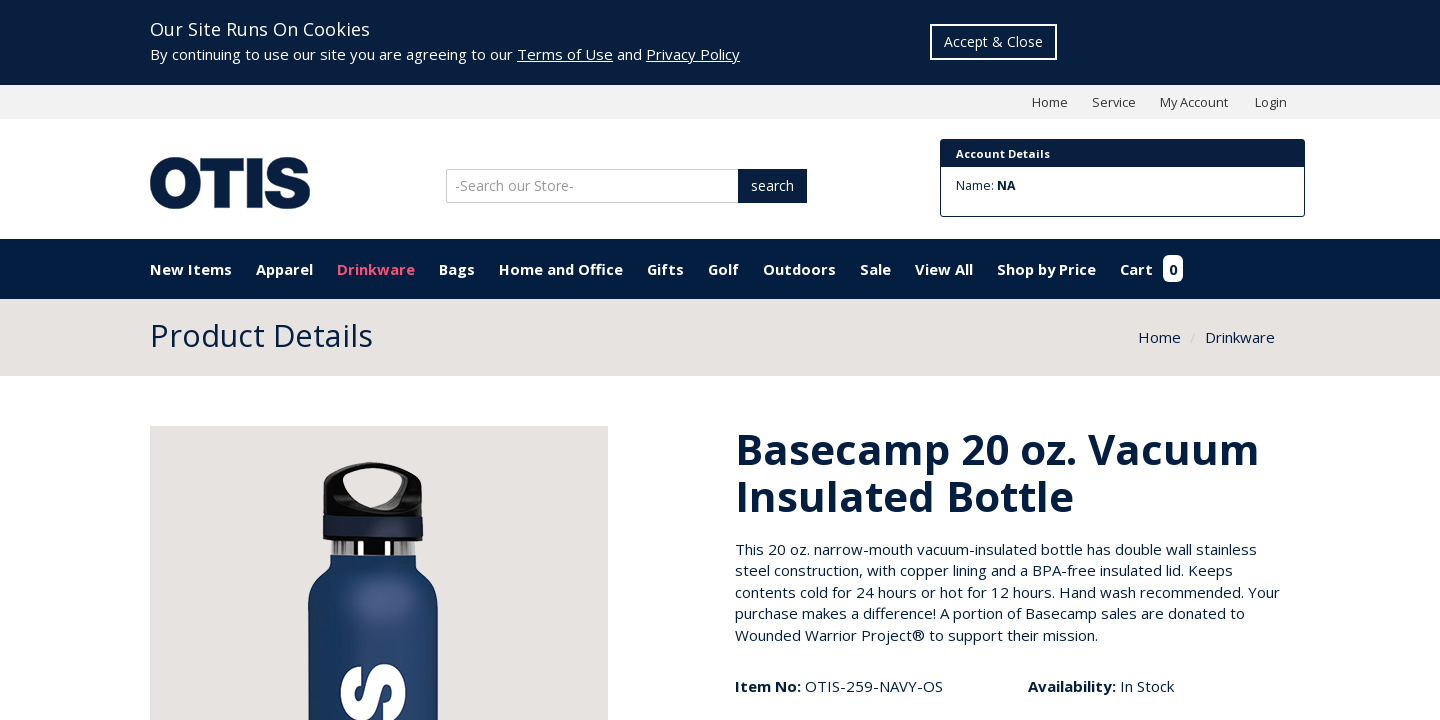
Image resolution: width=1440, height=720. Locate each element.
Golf (723, 269)
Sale (875, 269)
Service (1114, 102)
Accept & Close (993, 41)
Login (1271, 102)
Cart (1151, 269)
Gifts (665, 269)
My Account (1194, 102)
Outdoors (799, 269)
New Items (191, 269)
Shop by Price (1046, 269)
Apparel (284, 269)
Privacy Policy (693, 54)
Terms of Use (565, 54)
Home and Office (561, 269)
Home (1050, 102)
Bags (457, 269)
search (772, 185)
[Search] (594, 186)
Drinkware (376, 269)
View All (944, 269)
